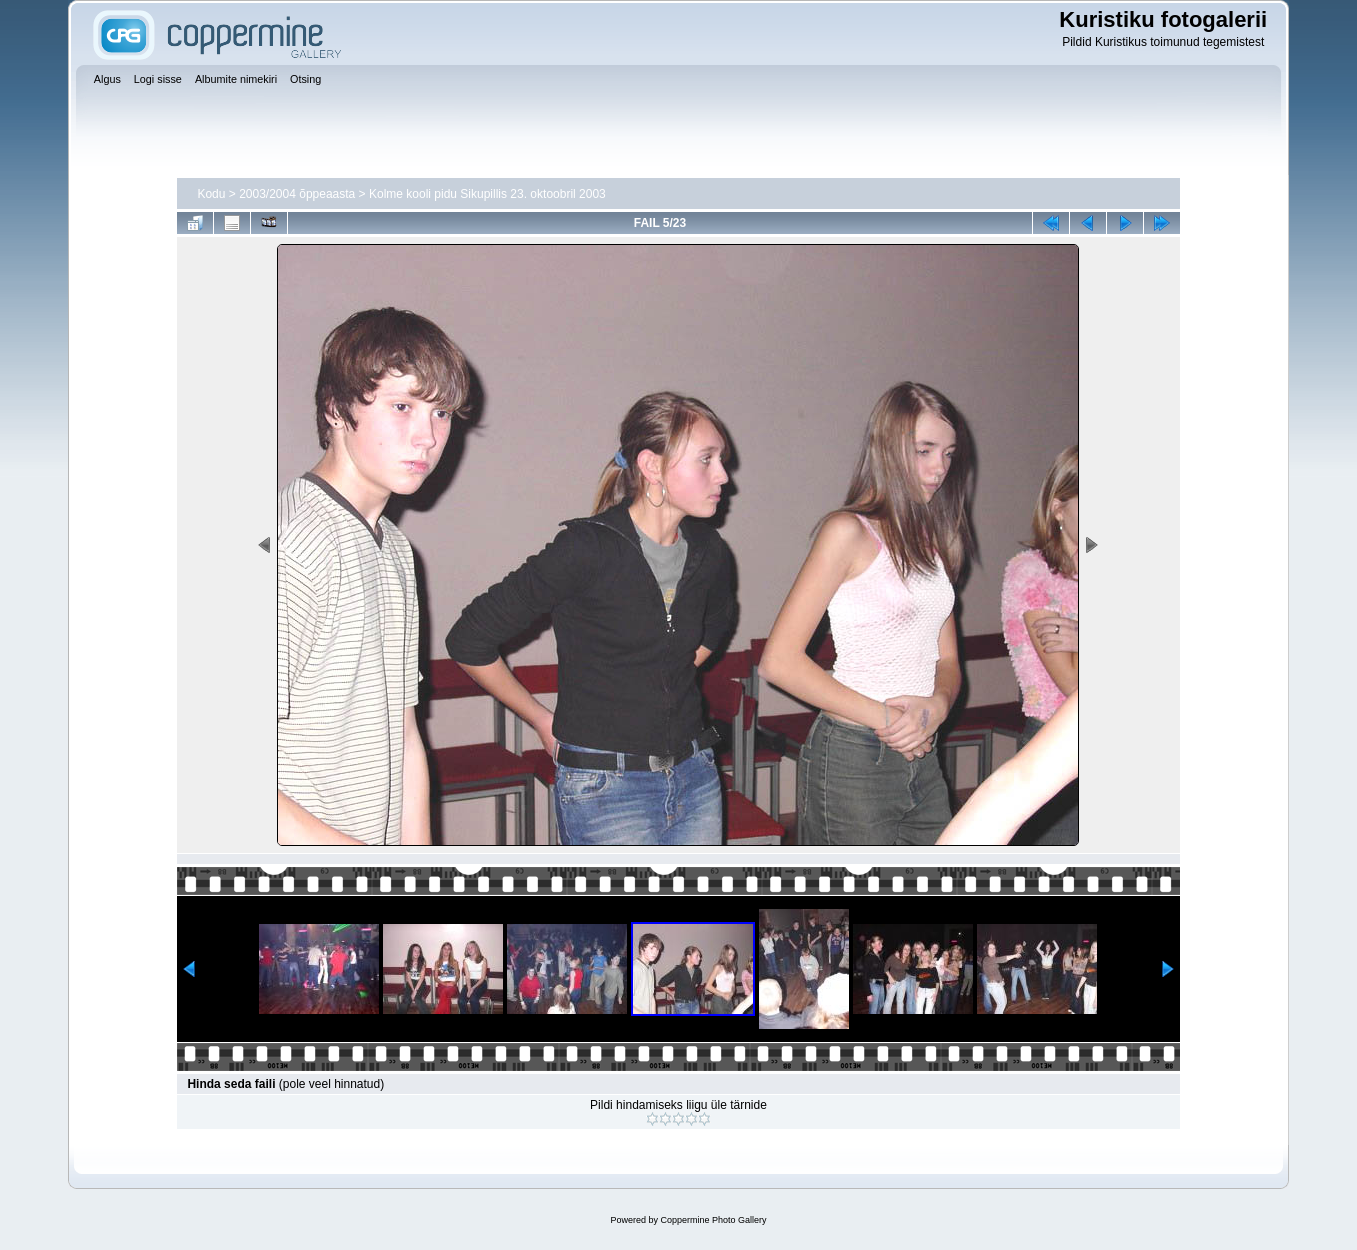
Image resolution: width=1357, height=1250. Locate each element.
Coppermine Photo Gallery (713, 1220)
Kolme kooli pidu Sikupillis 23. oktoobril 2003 (487, 194)
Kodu (211, 194)
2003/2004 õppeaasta (297, 194)
